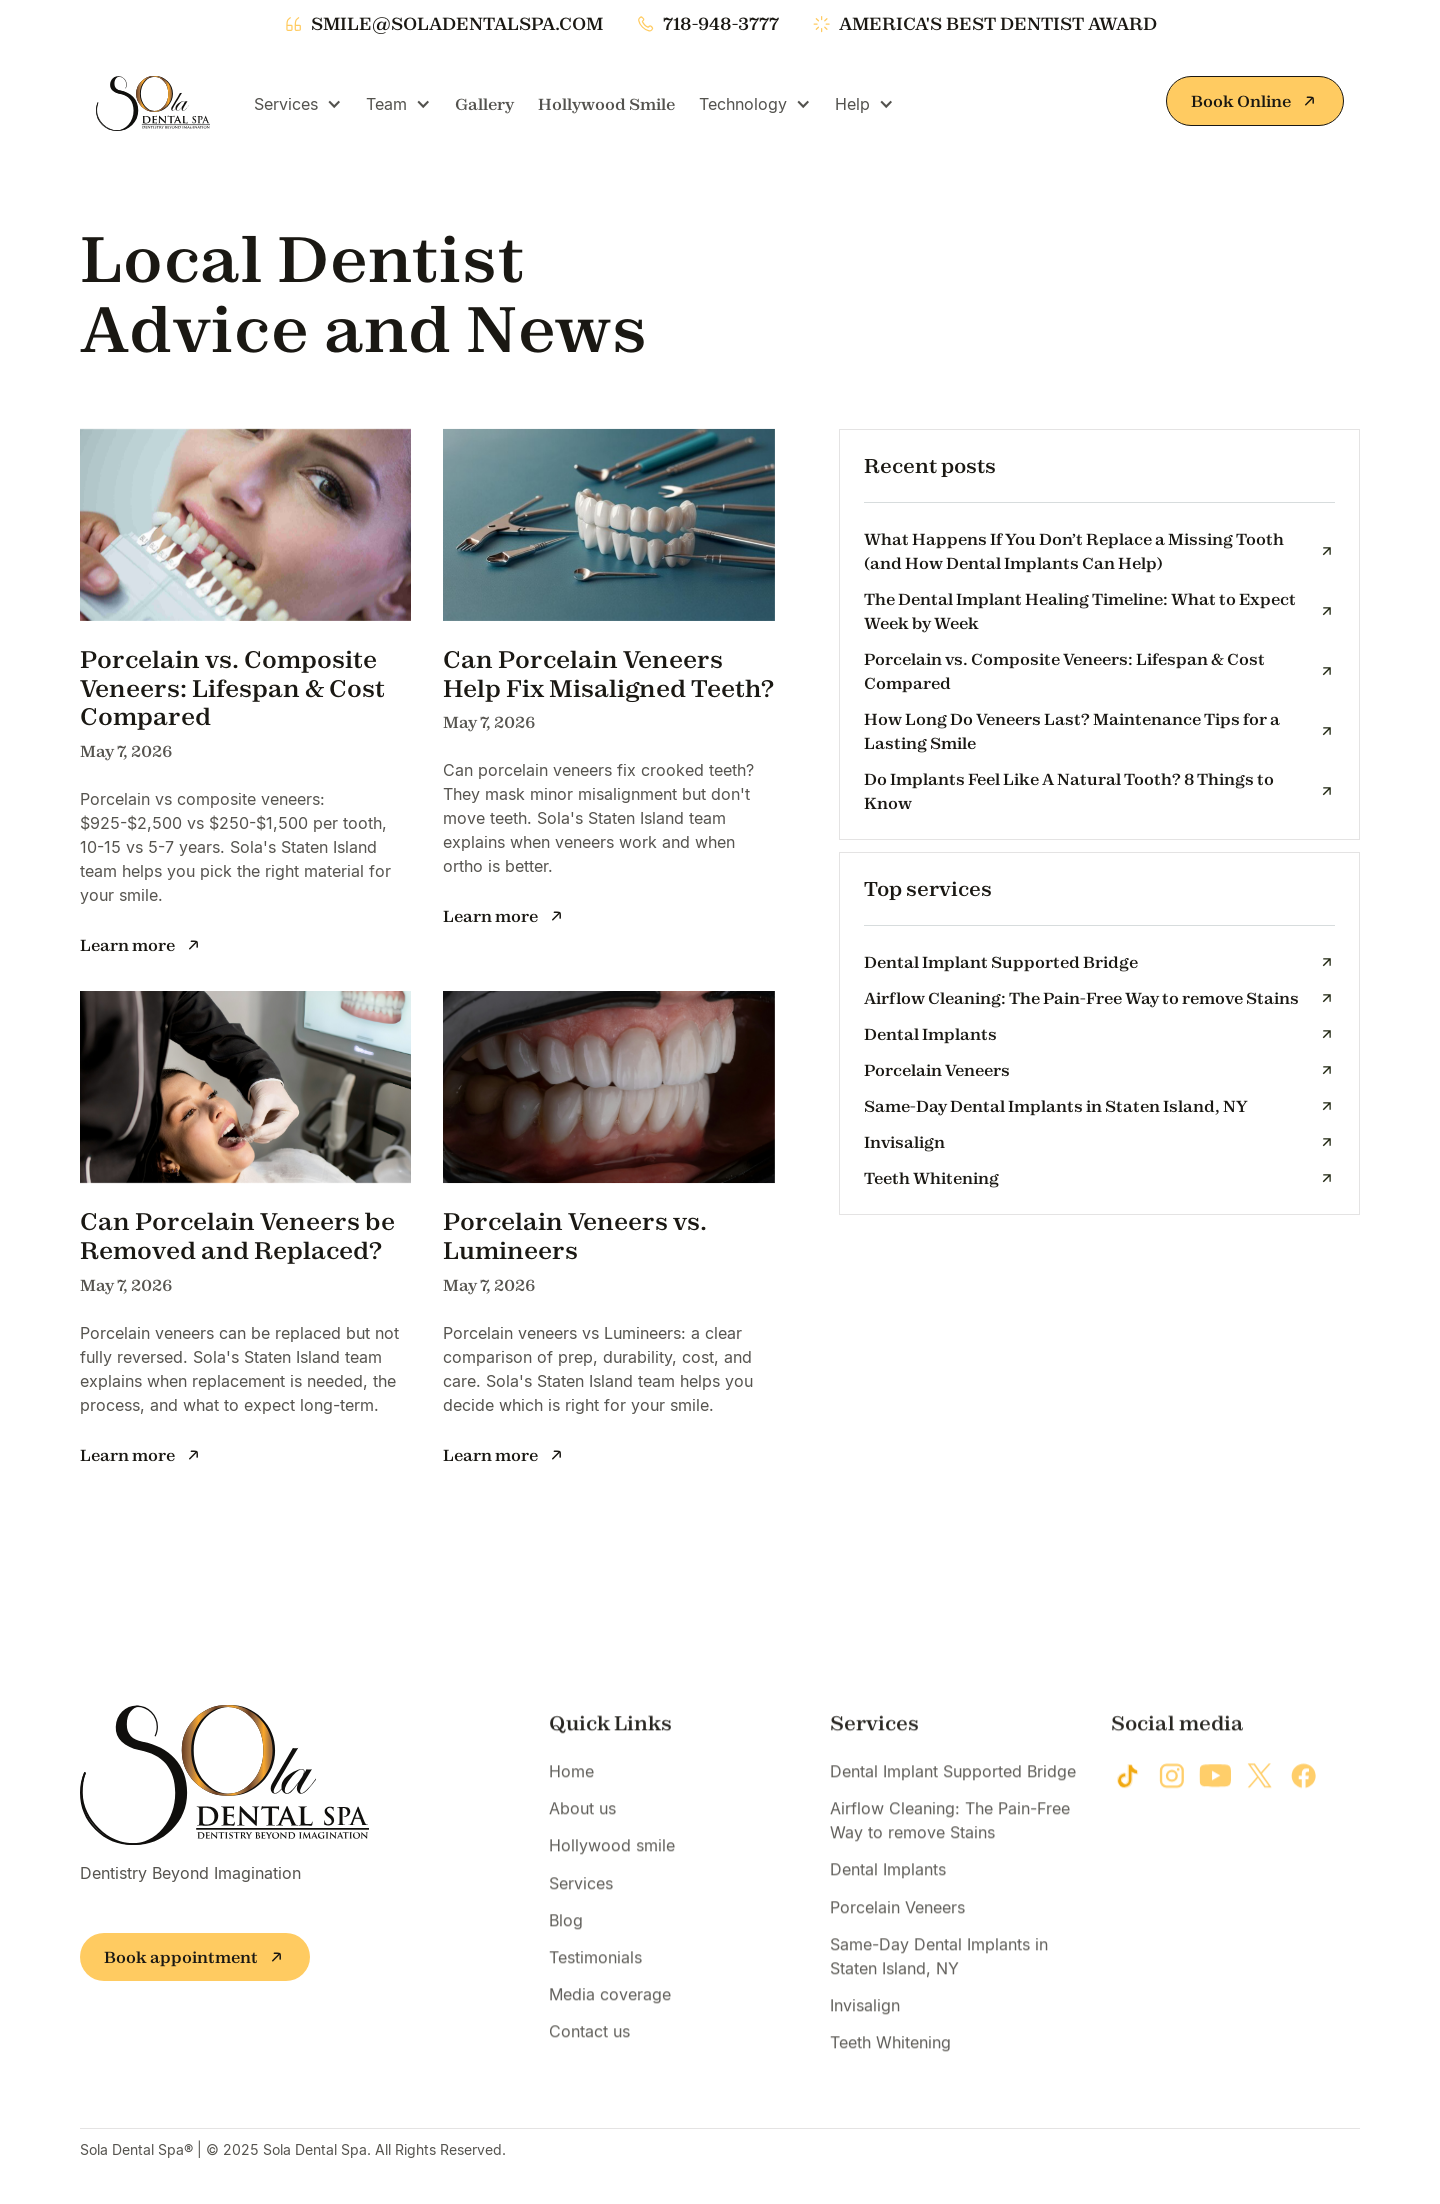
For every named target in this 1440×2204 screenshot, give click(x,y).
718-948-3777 (721, 24)
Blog (566, 1951)
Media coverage (610, 2026)
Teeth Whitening (890, 2074)
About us (582, 1840)
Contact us (589, 2063)
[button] (298, 104)
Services (581, 1914)
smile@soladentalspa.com (457, 24)
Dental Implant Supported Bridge (953, 1802)
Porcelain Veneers (897, 1938)
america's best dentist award (998, 24)
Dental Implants (888, 1901)
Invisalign (865, 2036)
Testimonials (595, 1988)
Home (571, 1802)
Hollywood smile (612, 1877)
